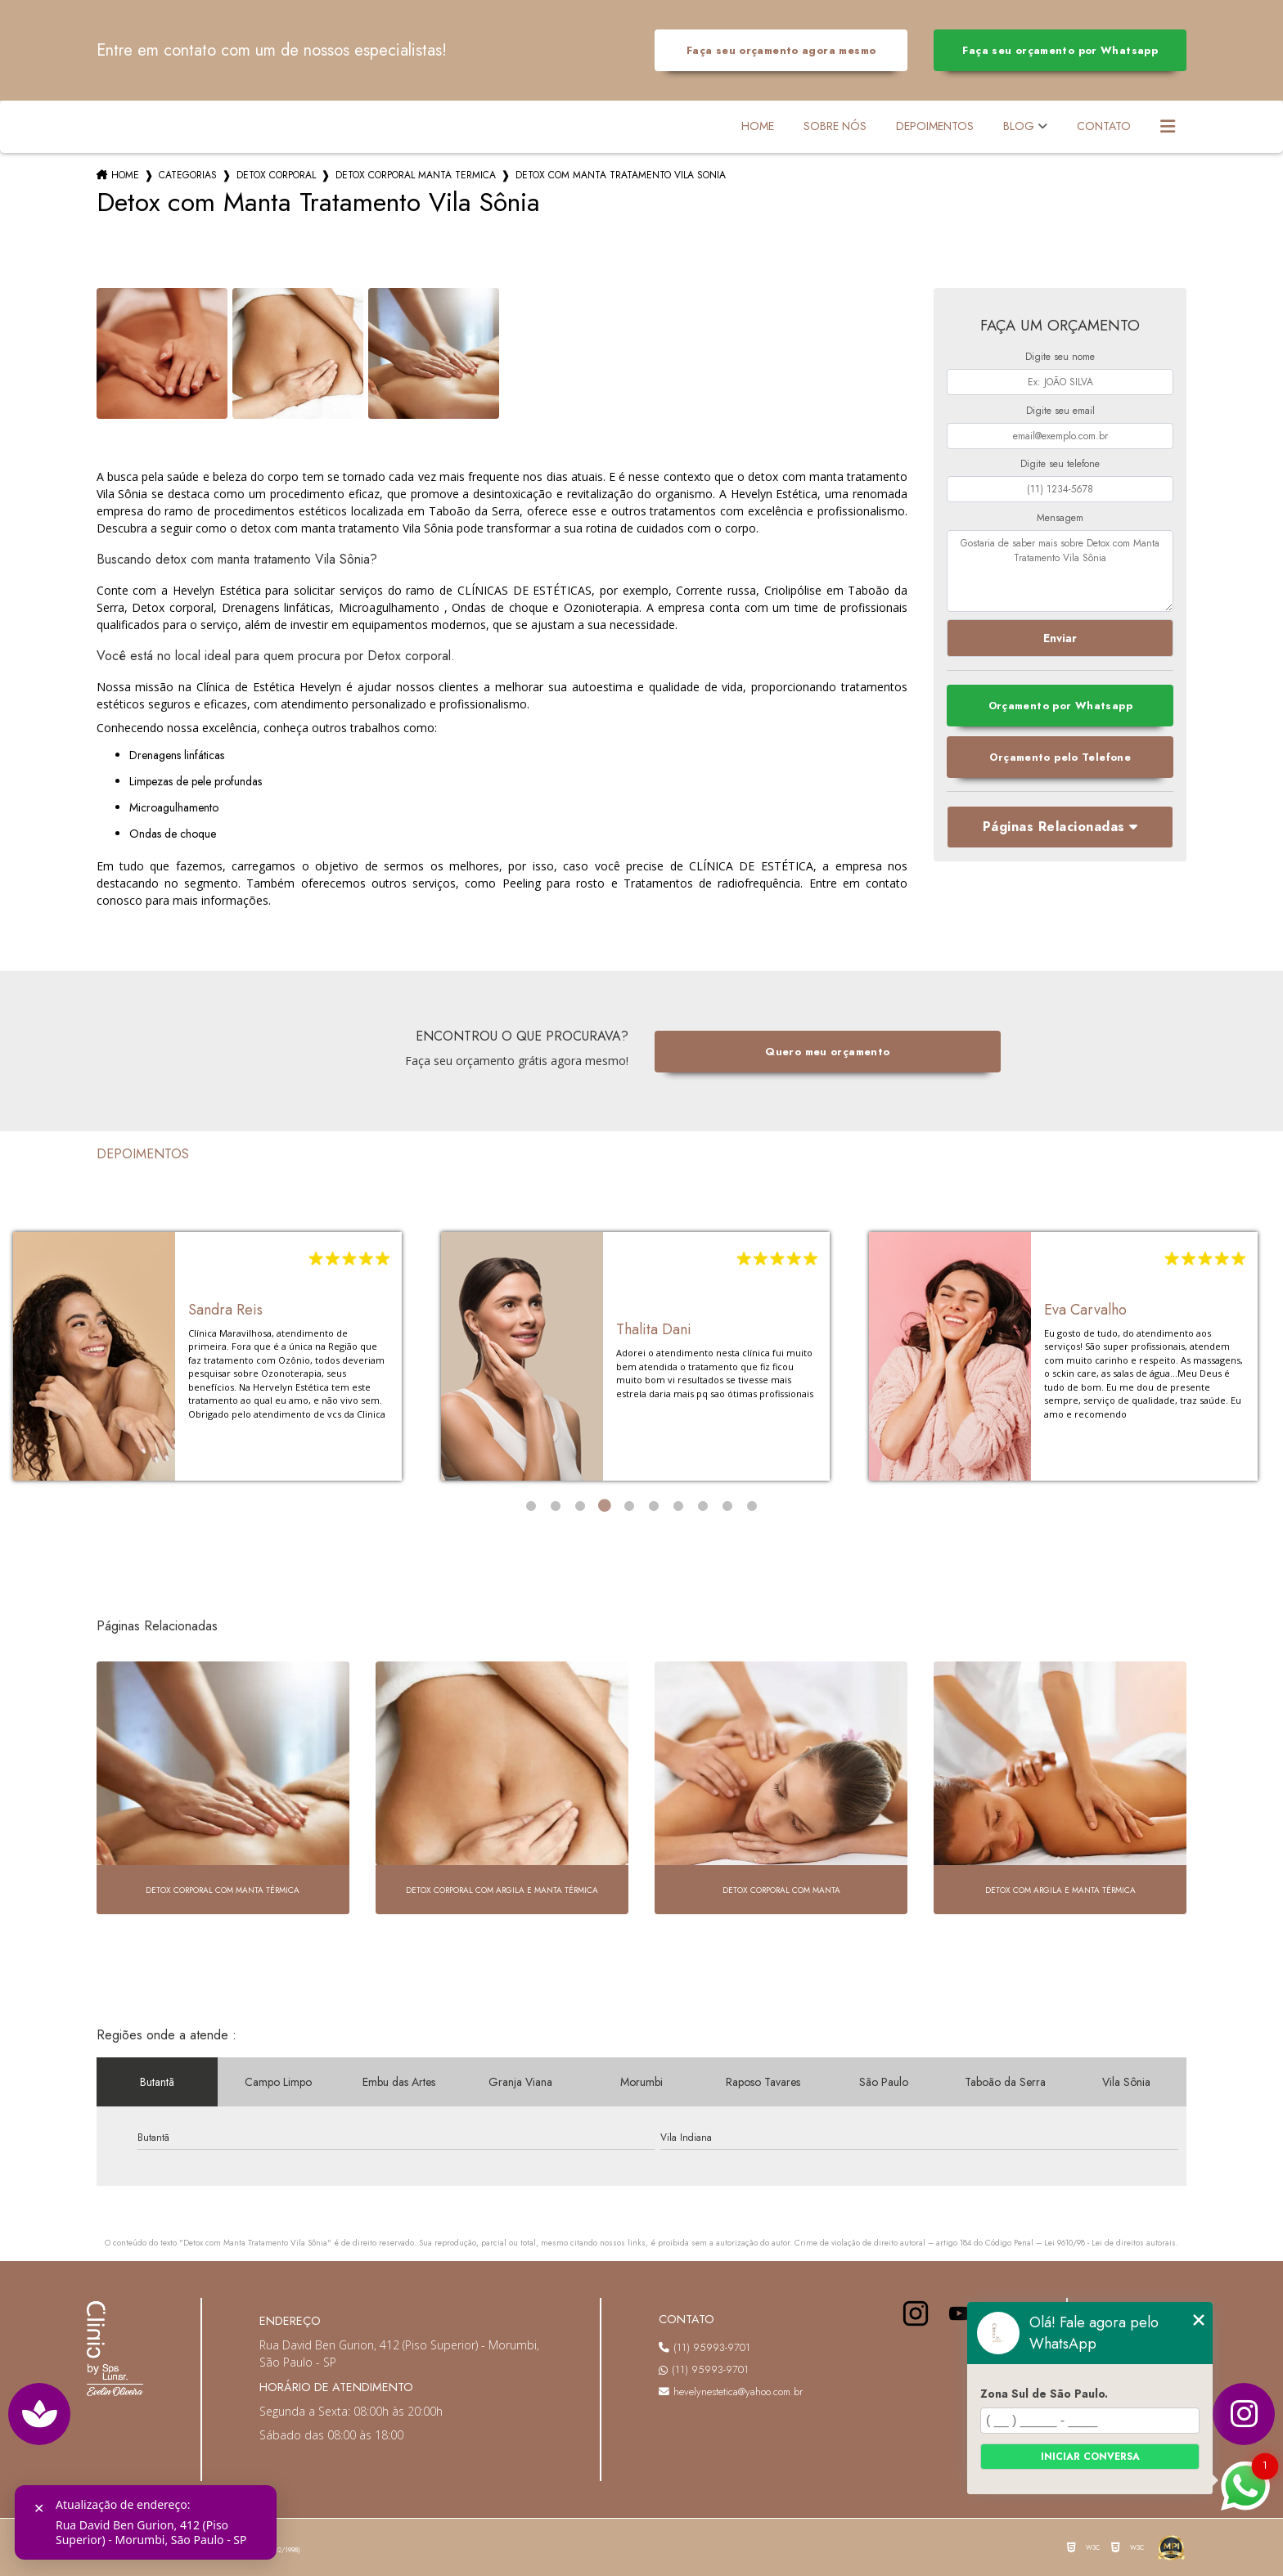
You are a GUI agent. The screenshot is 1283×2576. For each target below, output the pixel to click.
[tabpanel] (207, 1356)
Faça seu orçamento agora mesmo (781, 50)
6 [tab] (654, 1506)
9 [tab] (727, 1506)
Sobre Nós (835, 126)
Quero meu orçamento (827, 1051)
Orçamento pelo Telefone (1060, 757)
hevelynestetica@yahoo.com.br (731, 2391)
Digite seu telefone (1060, 463)
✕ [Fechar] (39, 2508)
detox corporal (276, 175)
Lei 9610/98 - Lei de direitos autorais (1110, 2243)
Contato (1104, 126)
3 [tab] (580, 1506)
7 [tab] (678, 1506)
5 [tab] (629, 1506)
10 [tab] (752, 1506)
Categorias (188, 175)
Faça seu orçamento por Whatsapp (1060, 50)
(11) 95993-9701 (704, 2347)
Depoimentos (935, 126)
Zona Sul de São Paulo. (1044, 2393)
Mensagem (1060, 517)
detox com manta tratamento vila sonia (620, 175)
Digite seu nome (1060, 356)
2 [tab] (555, 1506)
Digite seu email (1060, 410)
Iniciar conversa (1090, 2456)
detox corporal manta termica (415, 175)
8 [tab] (703, 1506)
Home (757, 126)
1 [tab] (531, 1506)
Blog (1018, 126)
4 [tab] (604, 1506)
